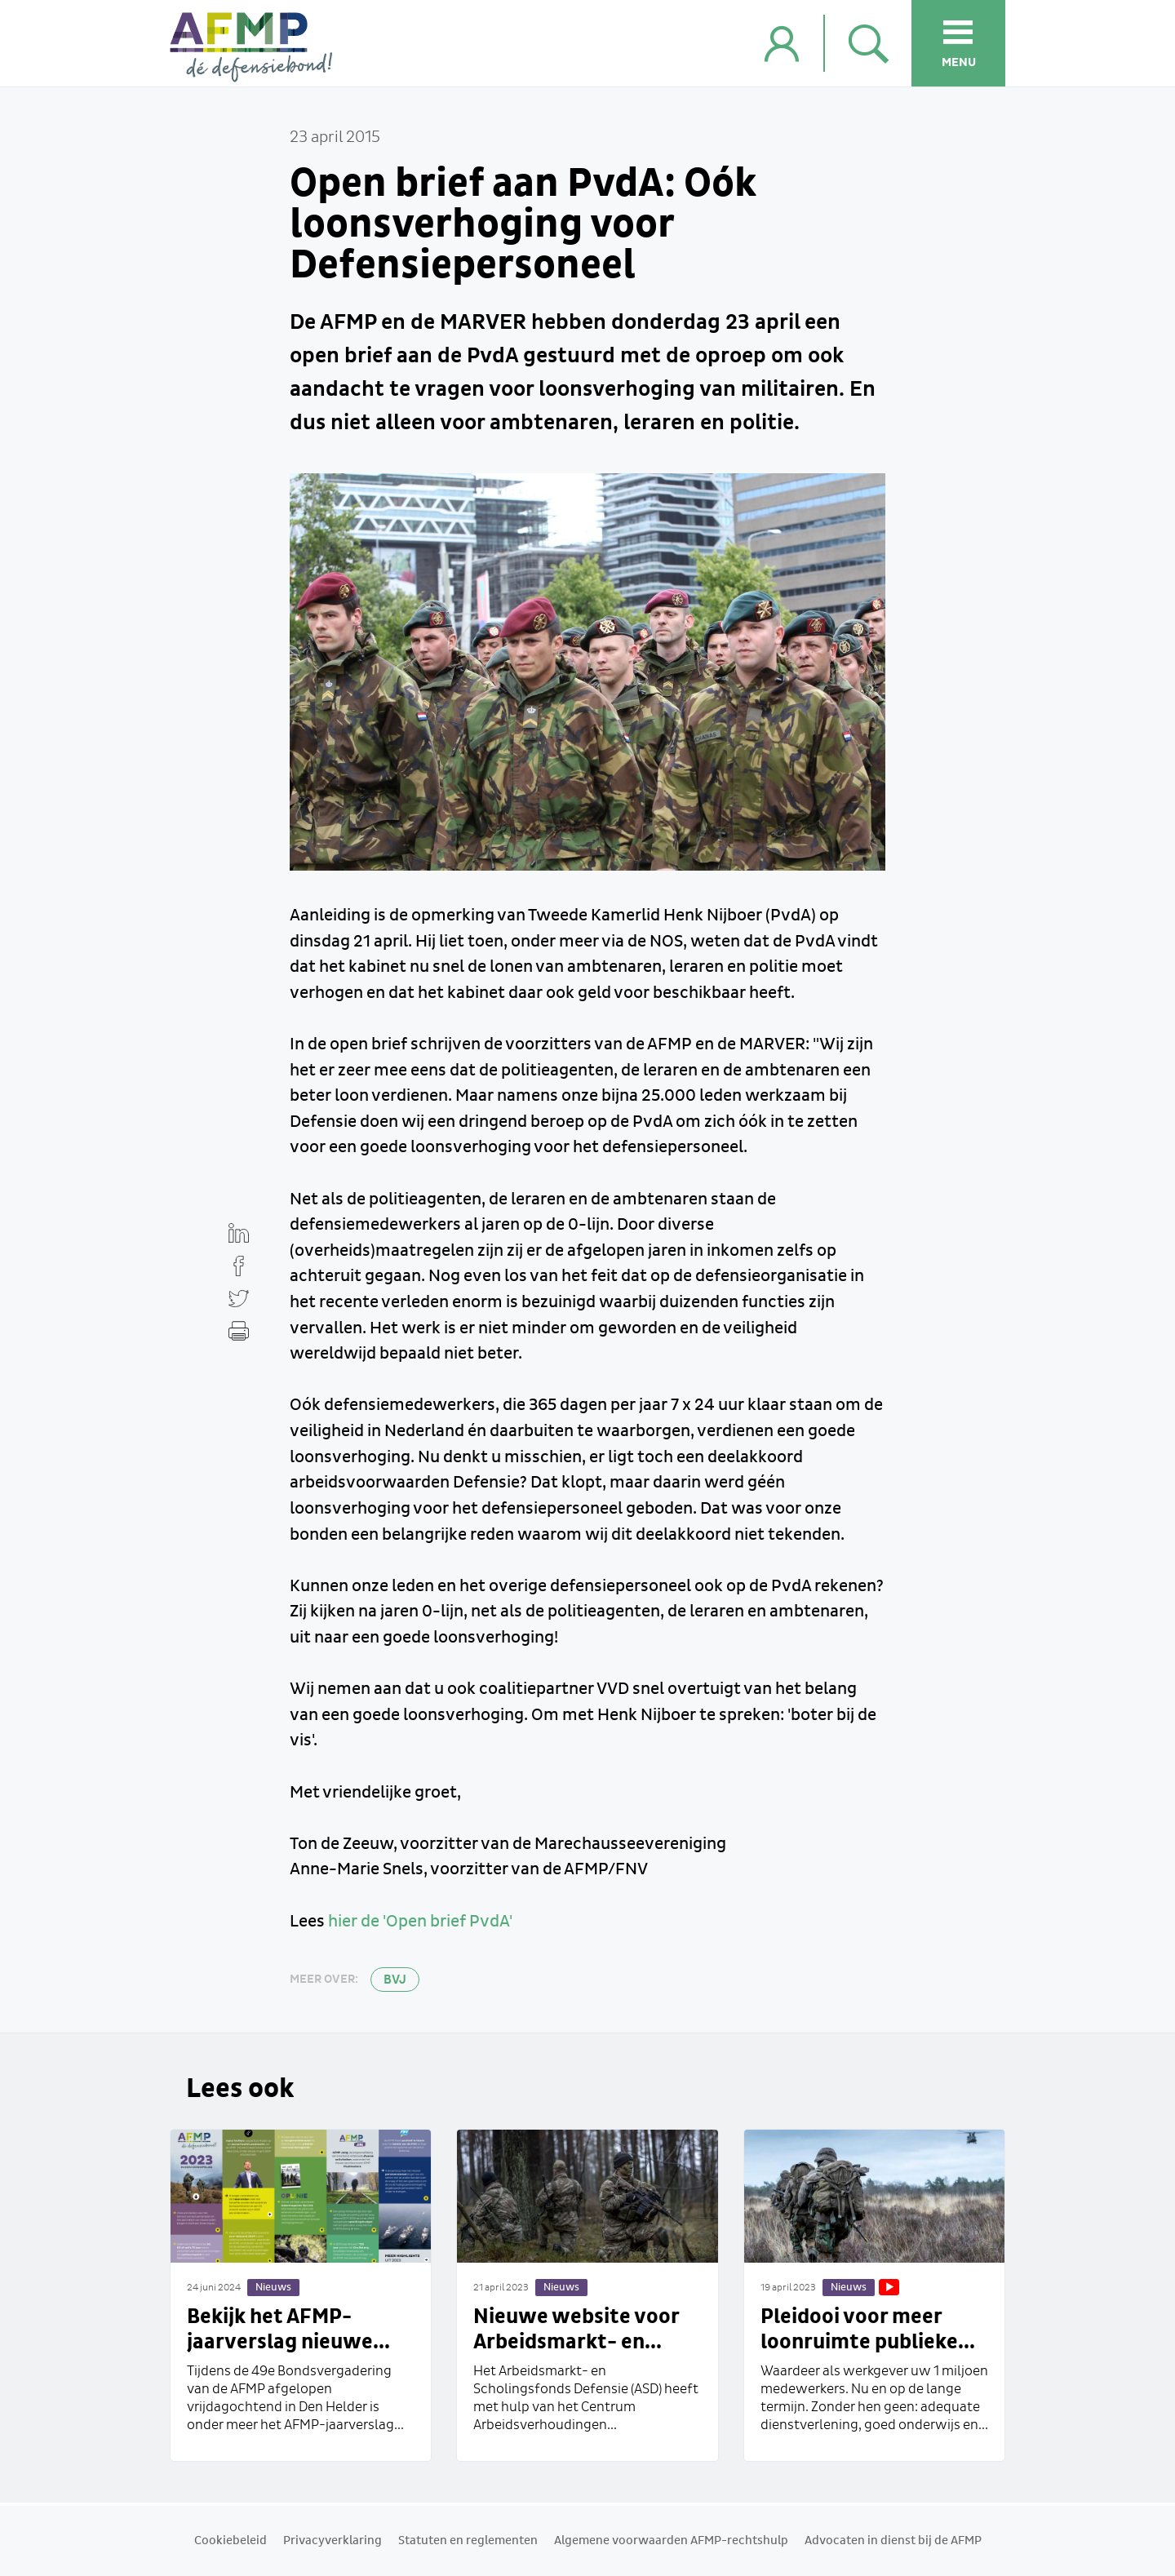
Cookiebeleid (230, 2541)
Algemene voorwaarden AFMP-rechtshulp (671, 2541)
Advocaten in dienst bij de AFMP (893, 2541)
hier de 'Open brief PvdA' (420, 1922)
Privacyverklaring (332, 2541)
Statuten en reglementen (468, 2541)
